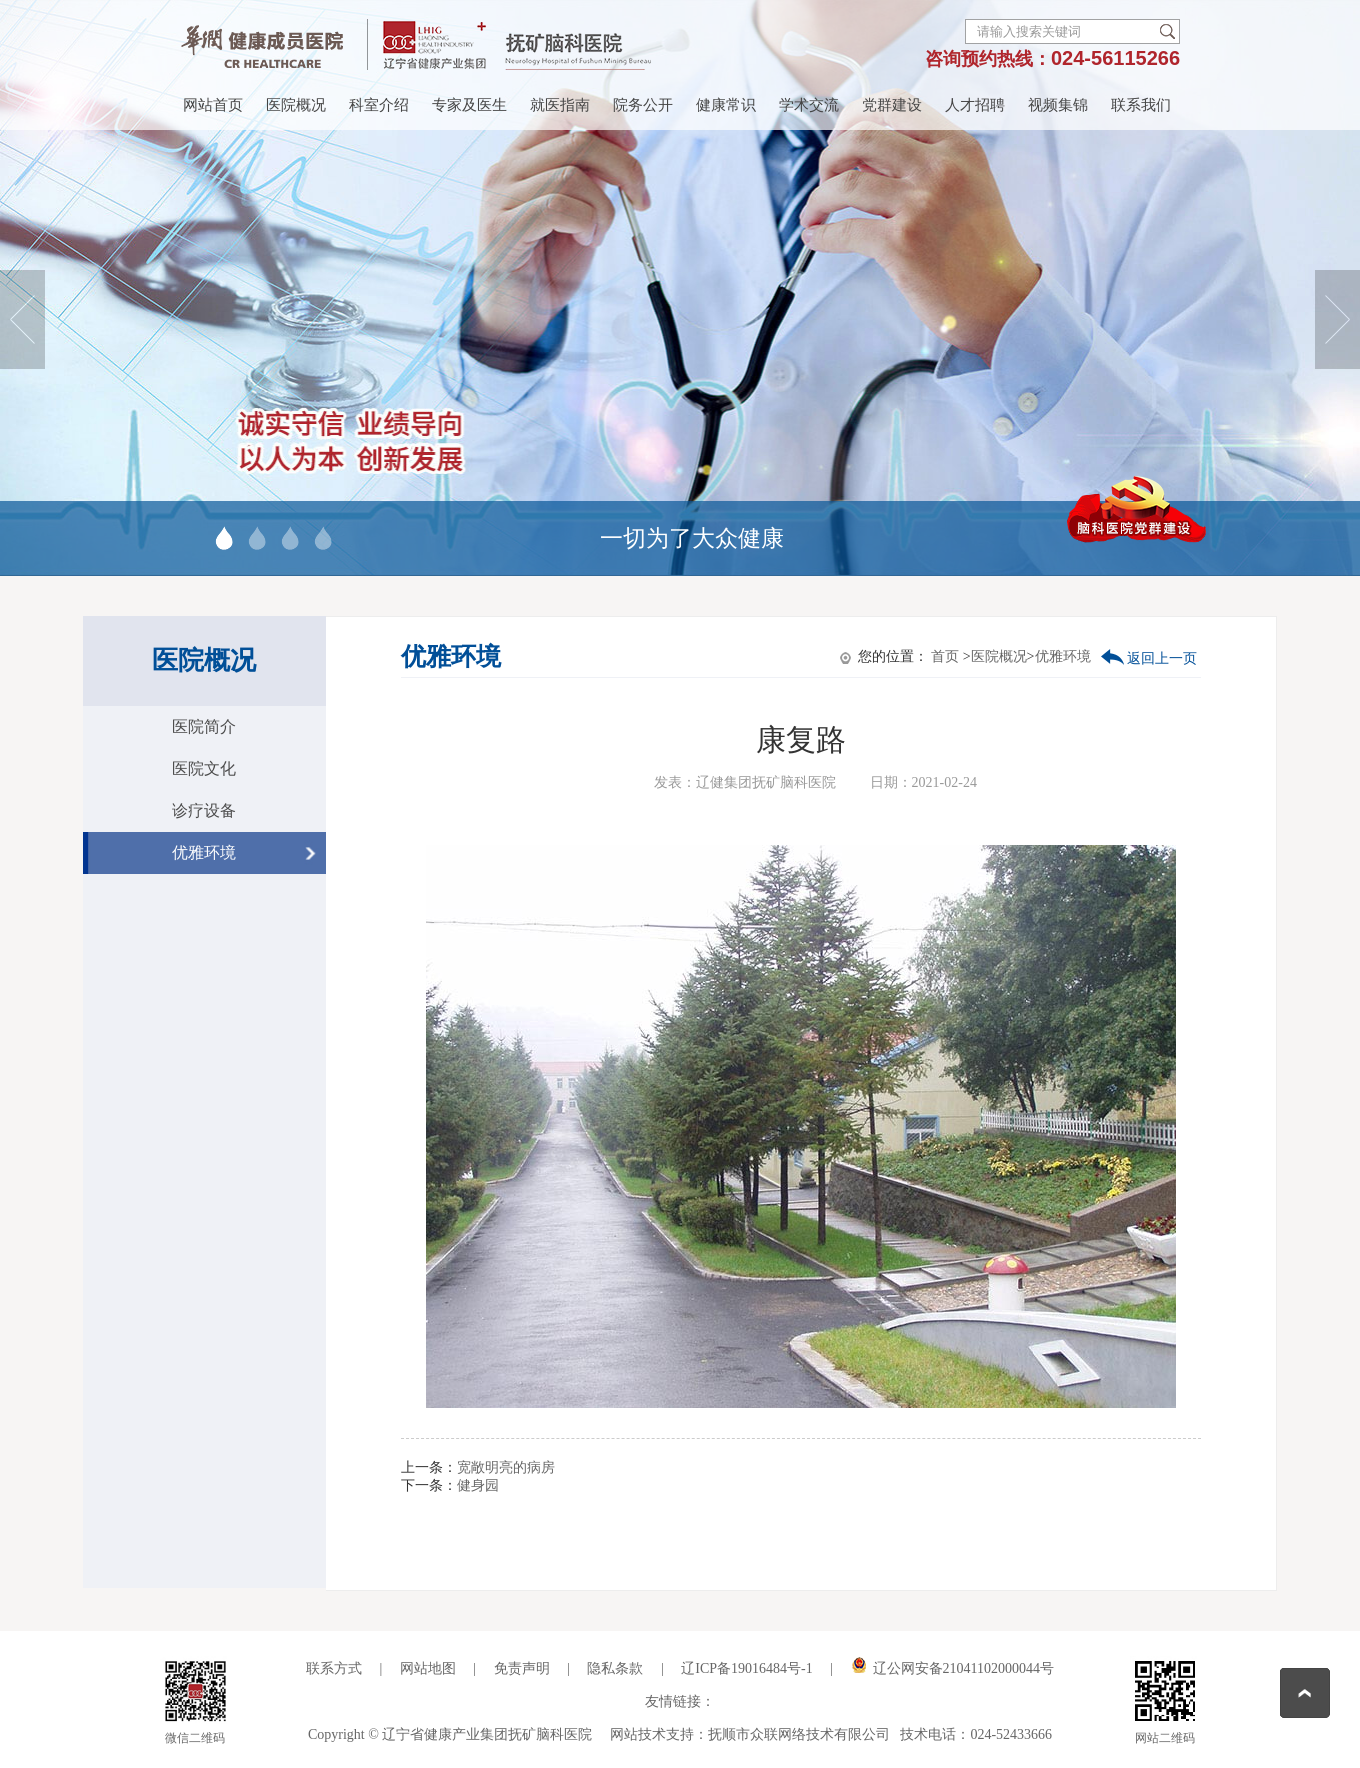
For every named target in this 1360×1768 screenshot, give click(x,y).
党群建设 (892, 105)
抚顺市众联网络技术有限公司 (799, 1734)
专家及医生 (469, 105)
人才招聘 (975, 105)
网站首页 (213, 105)
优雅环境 (204, 852)
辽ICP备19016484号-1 (746, 1668)
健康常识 (726, 105)
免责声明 (522, 1668)
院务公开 (643, 105)
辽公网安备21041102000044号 (952, 1668)
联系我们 (1141, 105)
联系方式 (334, 1668)
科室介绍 (379, 105)
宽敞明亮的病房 (506, 1467)
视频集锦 (1058, 105)
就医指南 (560, 105)
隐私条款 (617, 1668)
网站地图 (428, 1668)
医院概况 (296, 105)
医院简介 (204, 726)
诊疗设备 (204, 810)
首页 (945, 656)
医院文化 (204, 768)
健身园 (478, 1485)
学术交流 (809, 105)
